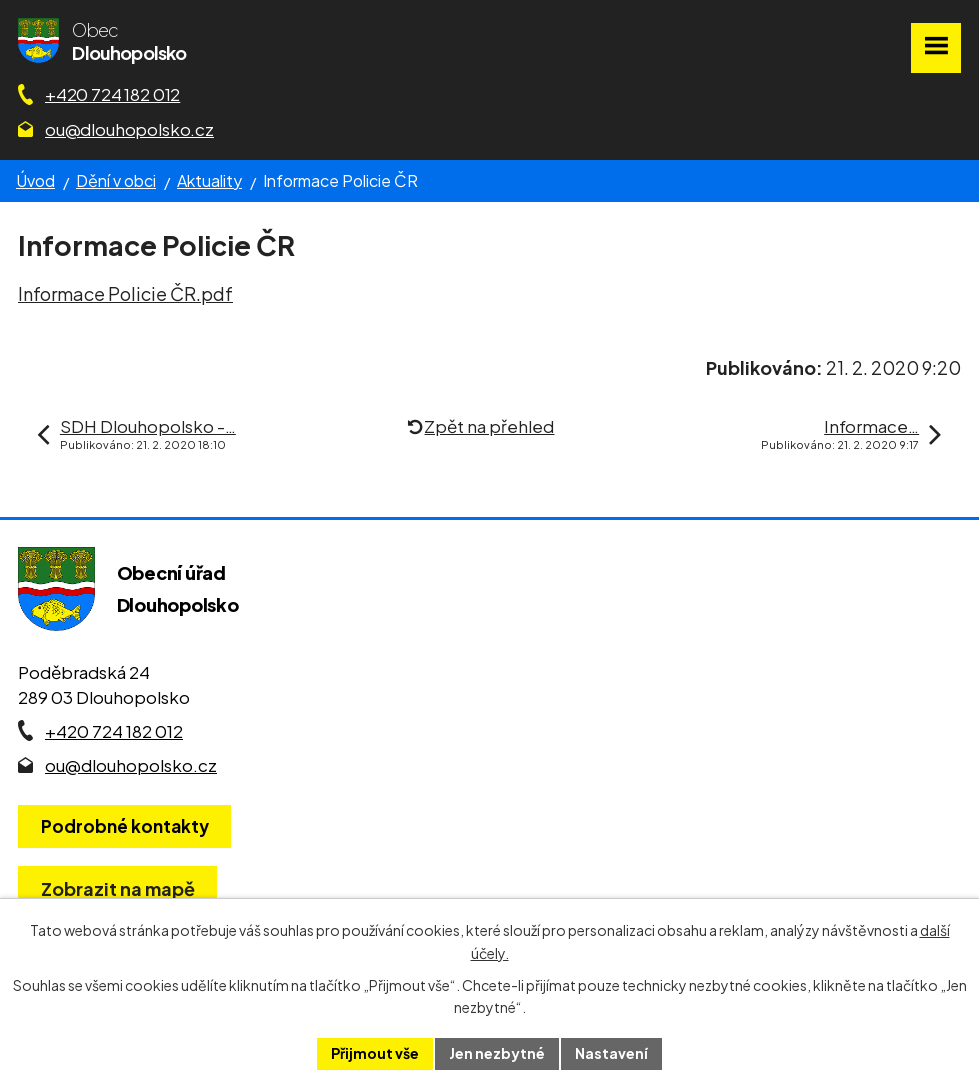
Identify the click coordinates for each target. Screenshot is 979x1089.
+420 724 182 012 (112, 94)
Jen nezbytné (497, 1053)
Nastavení (611, 1053)
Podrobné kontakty (125, 826)
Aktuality (209, 180)
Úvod (35, 180)
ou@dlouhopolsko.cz (129, 129)
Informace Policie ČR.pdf (125, 293)
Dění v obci (116, 180)
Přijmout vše (375, 1053)
